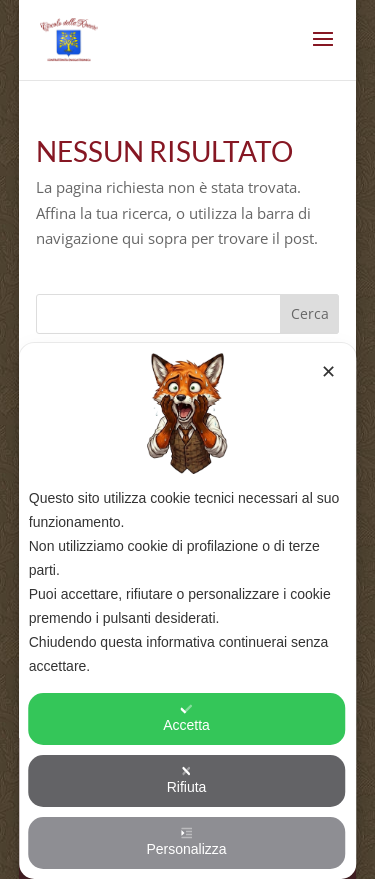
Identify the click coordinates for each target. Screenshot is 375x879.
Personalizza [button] (186, 842)
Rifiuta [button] (187, 780)
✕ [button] (328, 372)
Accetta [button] (186, 718)
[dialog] (188, 611)
